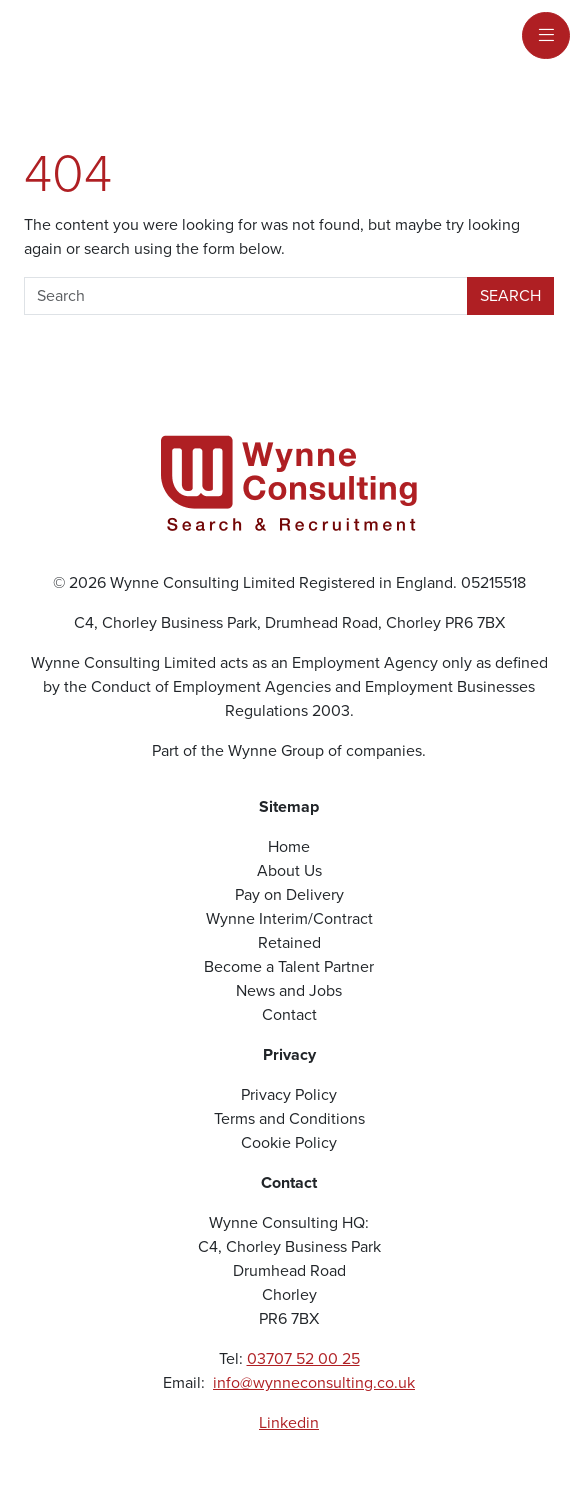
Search (510, 295)
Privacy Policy (289, 1094)
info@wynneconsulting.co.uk (314, 1382)
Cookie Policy (289, 1142)
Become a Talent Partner (289, 966)
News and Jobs (289, 990)
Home (289, 846)
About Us (289, 870)
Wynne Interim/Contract (289, 918)
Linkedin (289, 1422)
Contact (289, 1014)
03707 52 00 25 (303, 1358)
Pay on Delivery (289, 894)
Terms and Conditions (289, 1118)
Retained (289, 942)
